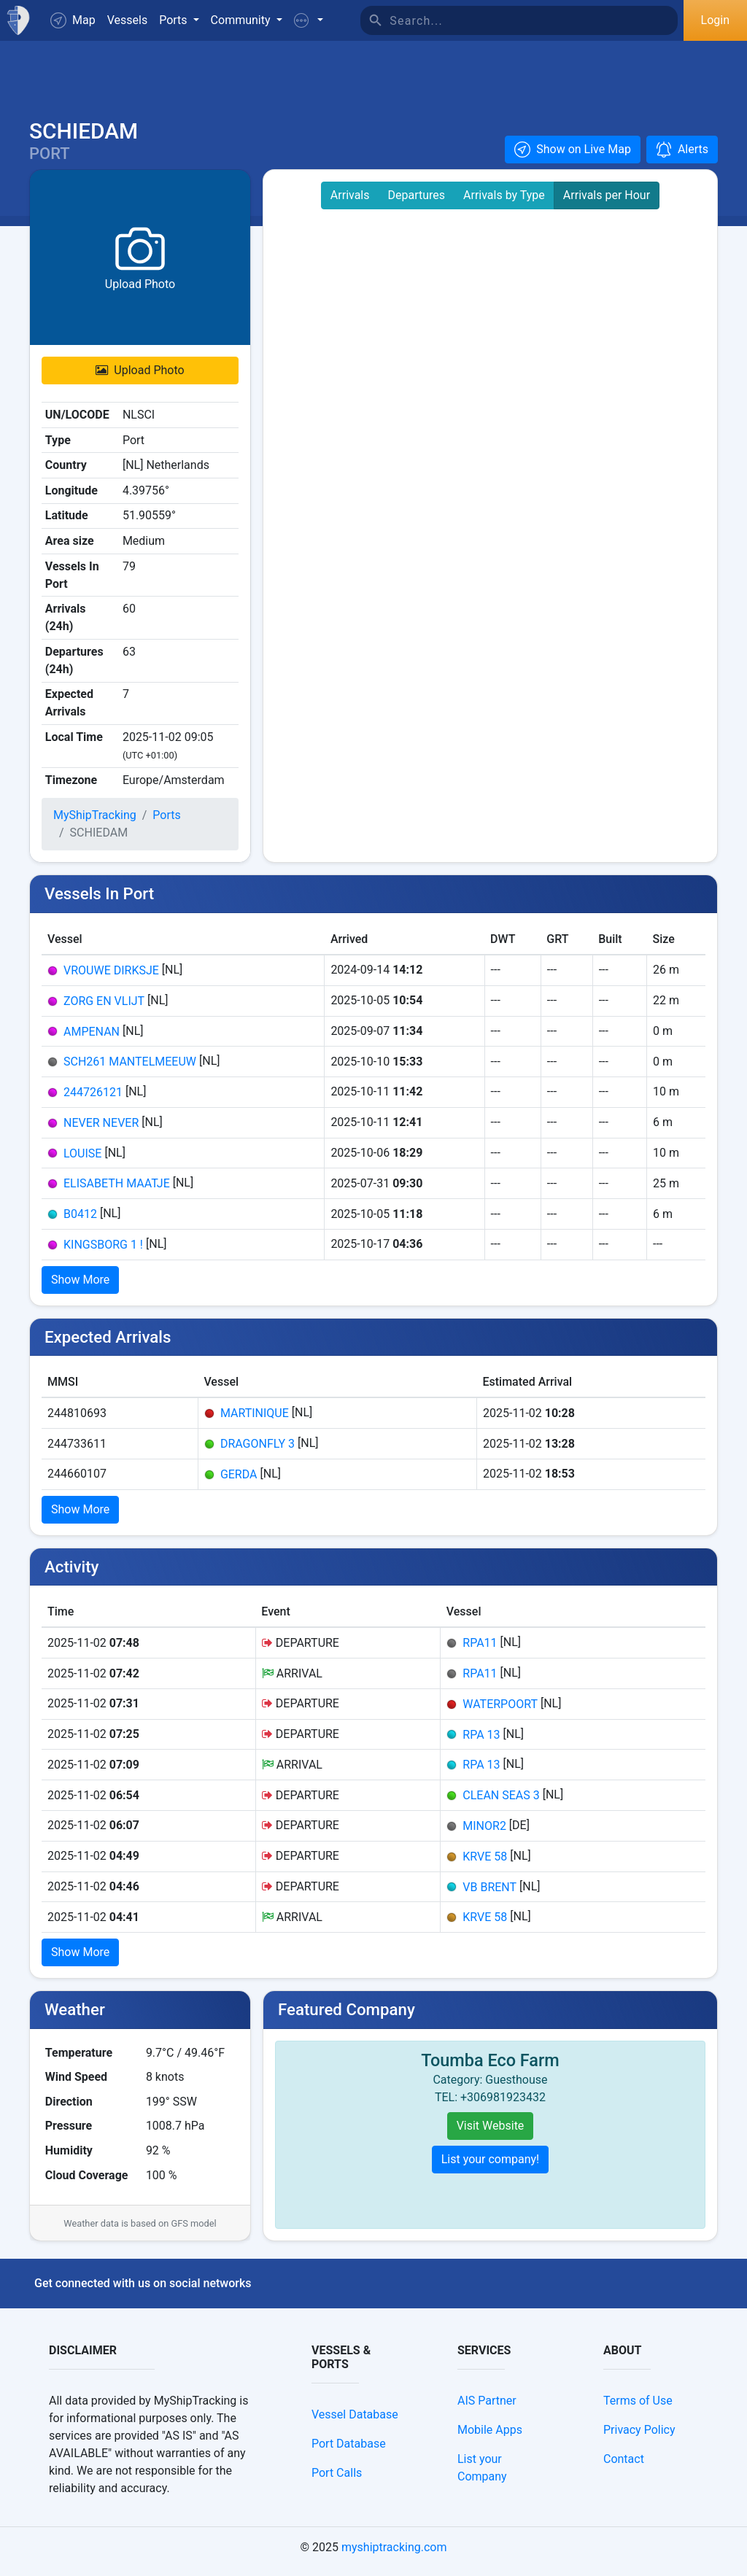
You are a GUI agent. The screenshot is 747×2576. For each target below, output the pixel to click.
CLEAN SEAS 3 (500, 1803)
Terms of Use (638, 2409)
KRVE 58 (484, 1864)
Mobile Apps (489, 2438)
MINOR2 (484, 1834)
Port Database (348, 2452)
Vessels (127, 20)
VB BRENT (489, 1894)
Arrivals (350, 203)
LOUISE (82, 1161)
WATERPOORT (500, 1712)
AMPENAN (91, 1039)
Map (73, 20)
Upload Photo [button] (140, 378)
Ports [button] (174, 20)
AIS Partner (486, 2409)
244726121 (93, 1100)
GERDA (239, 1482)
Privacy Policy (639, 2438)
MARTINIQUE (254, 1421)
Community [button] (242, 20)
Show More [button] (80, 1287)
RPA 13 (481, 1742)
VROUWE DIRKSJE (111, 978)
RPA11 (479, 1651)
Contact (623, 2467)
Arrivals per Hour (606, 203)
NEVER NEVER (101, 1130)
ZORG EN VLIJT (103, 1008)
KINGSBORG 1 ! (103, 1252)
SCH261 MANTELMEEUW (129, 1069)
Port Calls (336, 2481)
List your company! (490, 2167)
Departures (417, 203)
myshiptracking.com (394, 2555)
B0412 (80, 1222)
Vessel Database (354, 2422)
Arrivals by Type (504, 203)
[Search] (534, 20)
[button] (308, 20)
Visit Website (491, 2134)
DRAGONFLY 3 (257, 1452)
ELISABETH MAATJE (116, 1191)
